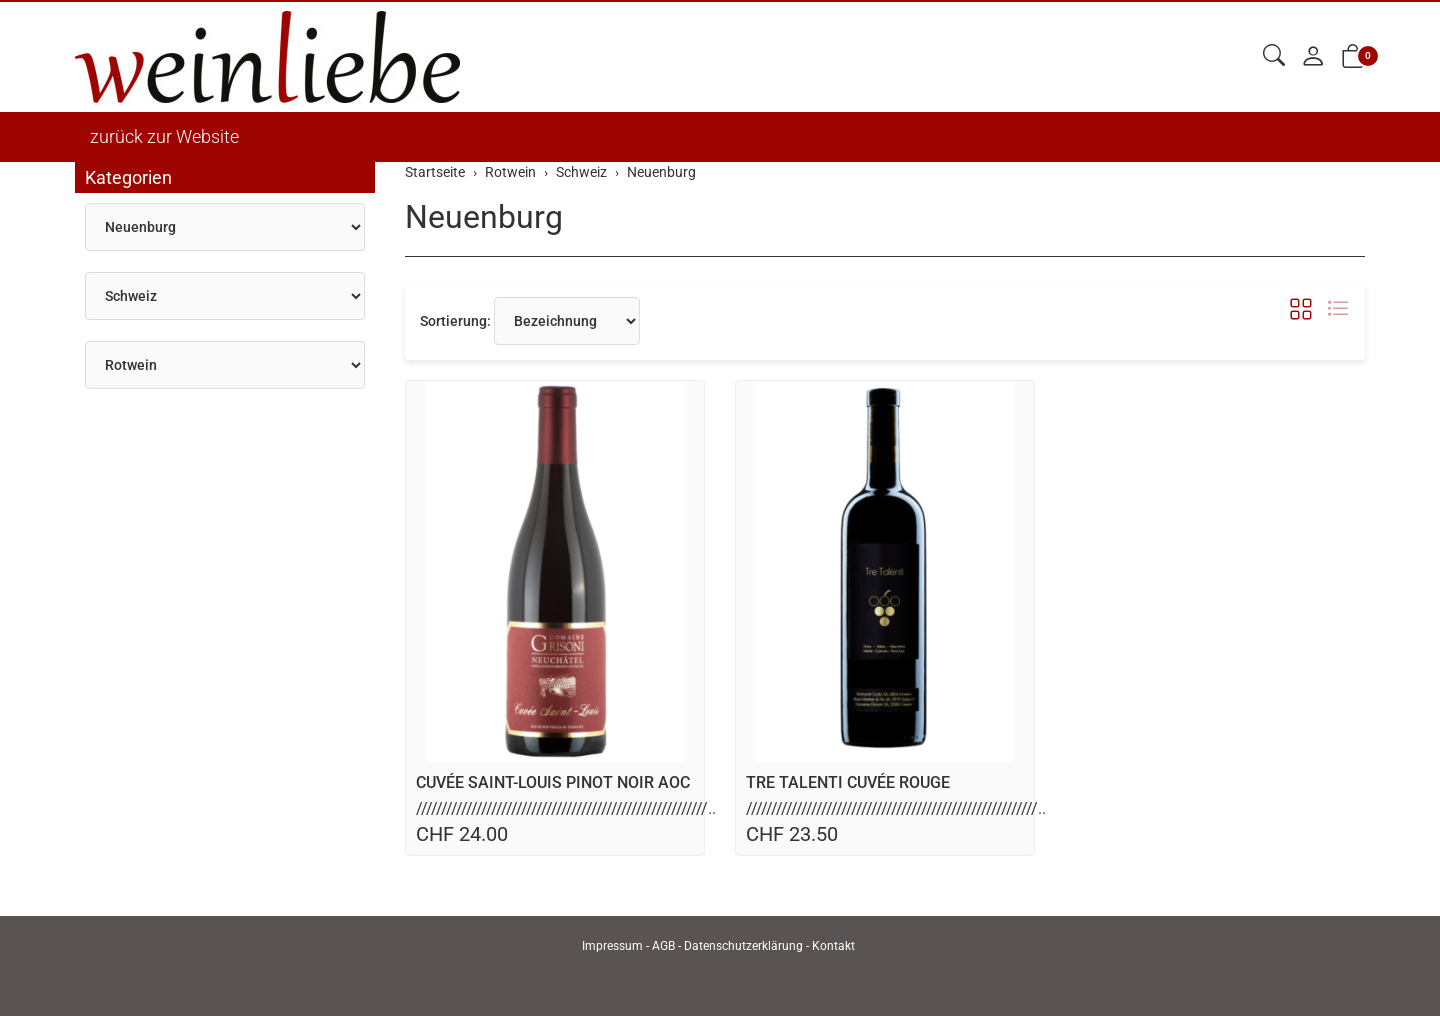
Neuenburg (484, 217)
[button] (1274, 56)
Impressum (612, 946)
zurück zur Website (164, 136)
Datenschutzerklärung (743, 946)
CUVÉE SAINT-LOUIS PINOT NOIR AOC (553, 782)
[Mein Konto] (1313, 57)
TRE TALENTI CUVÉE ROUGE (848, 782)
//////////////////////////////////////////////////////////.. (566, 808)
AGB (663, 946)
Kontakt (833, 946)
